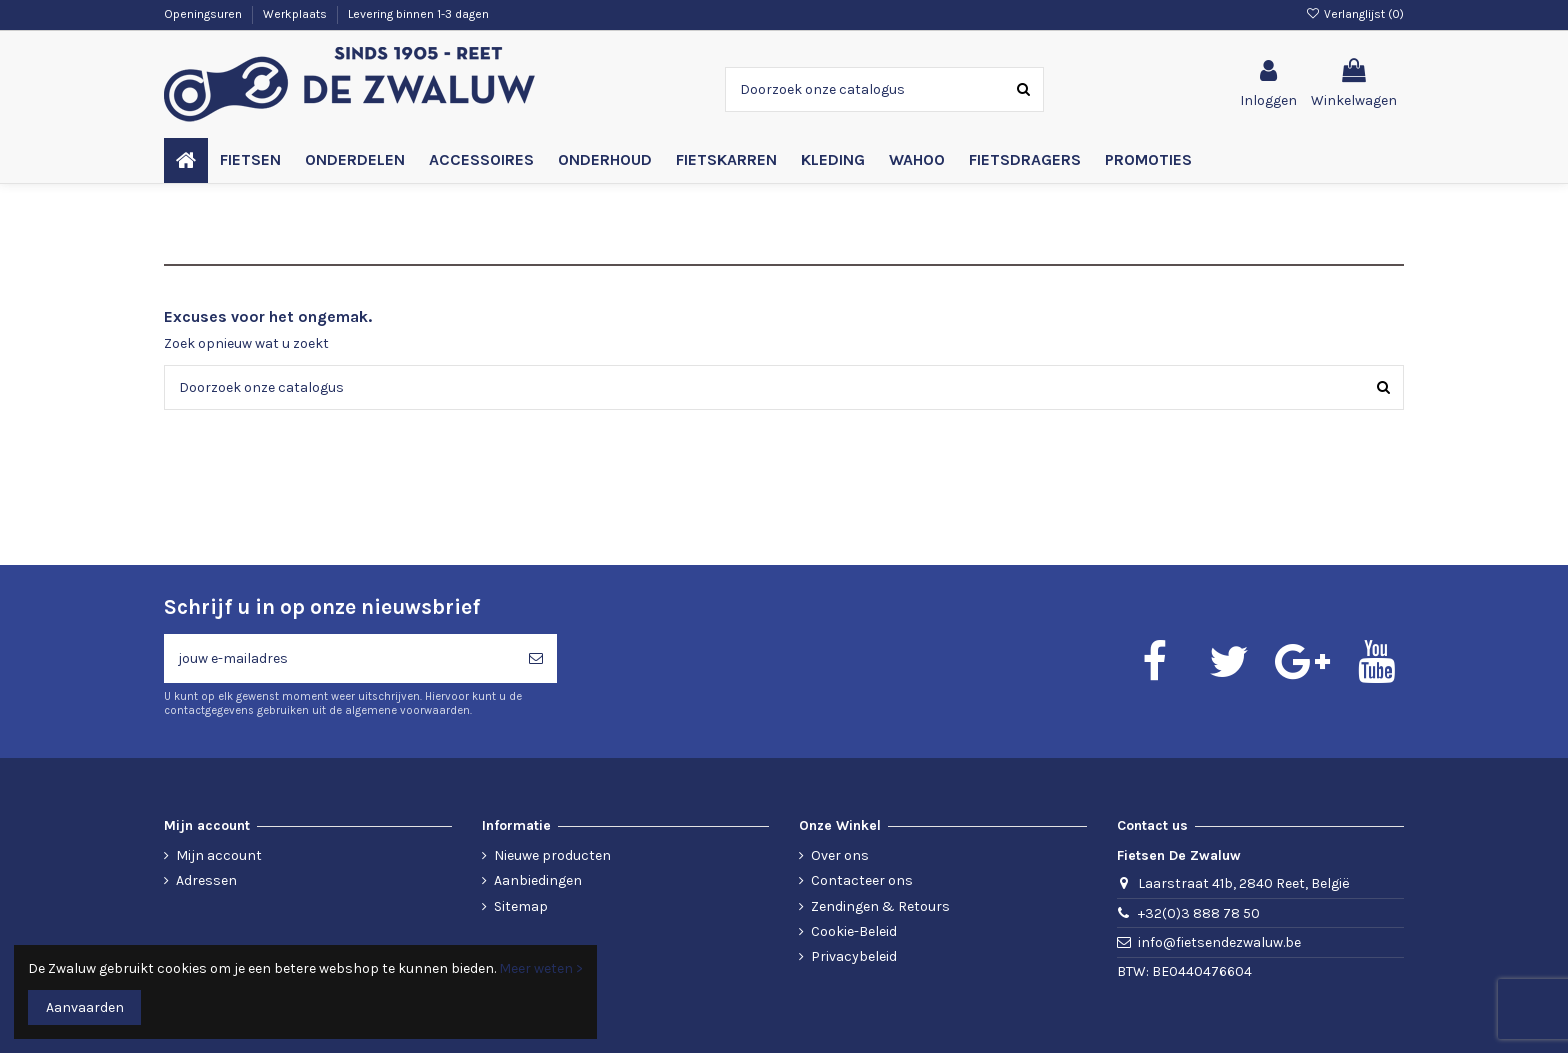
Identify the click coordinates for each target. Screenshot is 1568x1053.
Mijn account (219, 855)
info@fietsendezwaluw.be (1219, 942)
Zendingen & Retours (880, 906)
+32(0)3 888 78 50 (1199, 913)
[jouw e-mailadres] (339, 658)
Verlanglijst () (1355, 14)
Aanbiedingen (538, 880)
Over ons (840, 855)
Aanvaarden (85, 1007)
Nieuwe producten (552, 855)
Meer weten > (541, 968)
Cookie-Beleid (854, 931)
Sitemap (521, 906)
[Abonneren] (536, 658)
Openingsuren (204, 14)
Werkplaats (296, 14)
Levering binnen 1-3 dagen (418, 14)
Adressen (206, 880)
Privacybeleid (854, 956)
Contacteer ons (862, 880)
